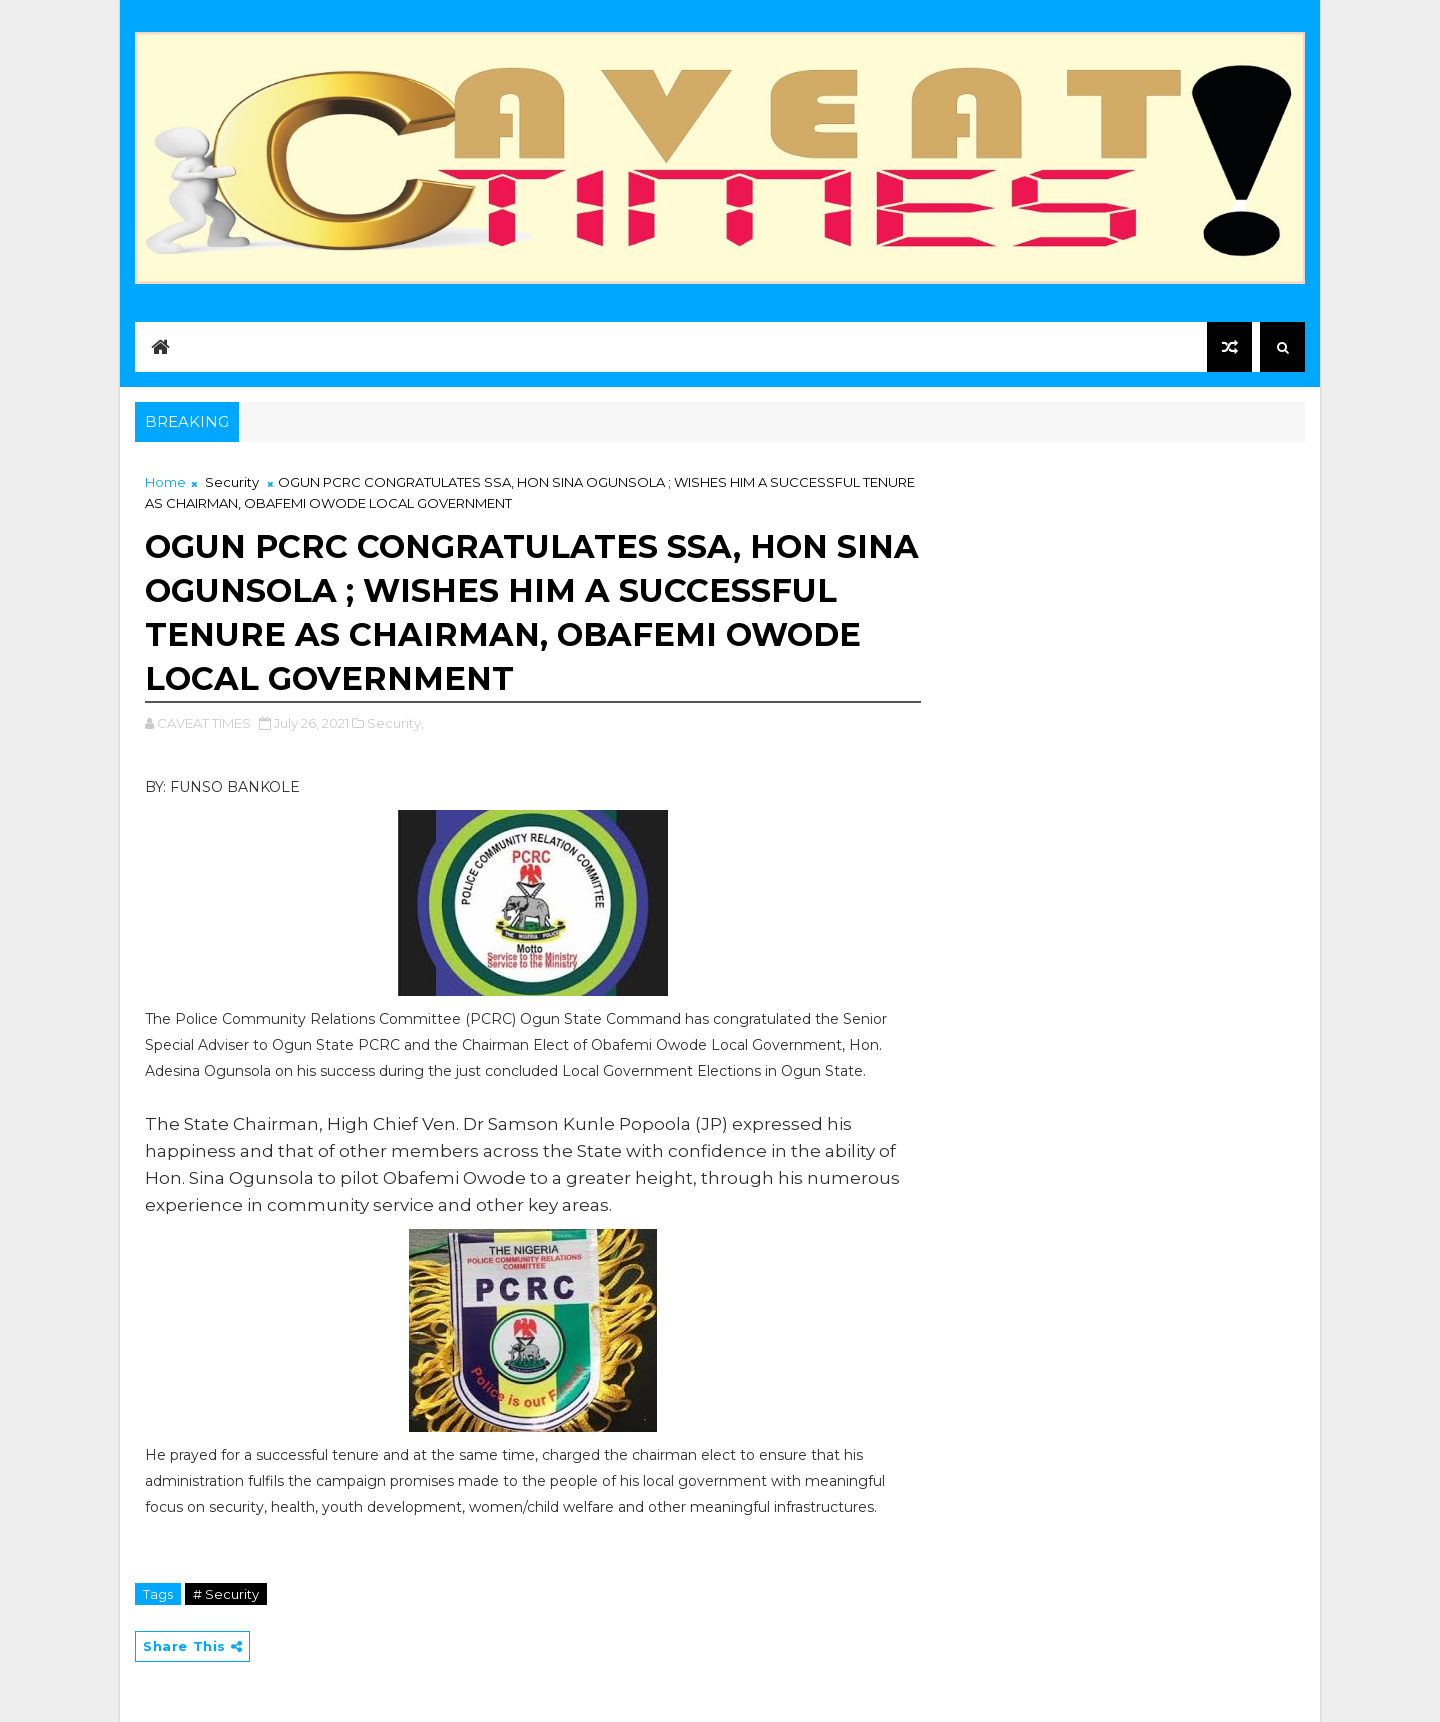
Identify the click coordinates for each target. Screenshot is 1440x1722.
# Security (226, 1594)
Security (232, 482)
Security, (395, 723)
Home (165, 482)
